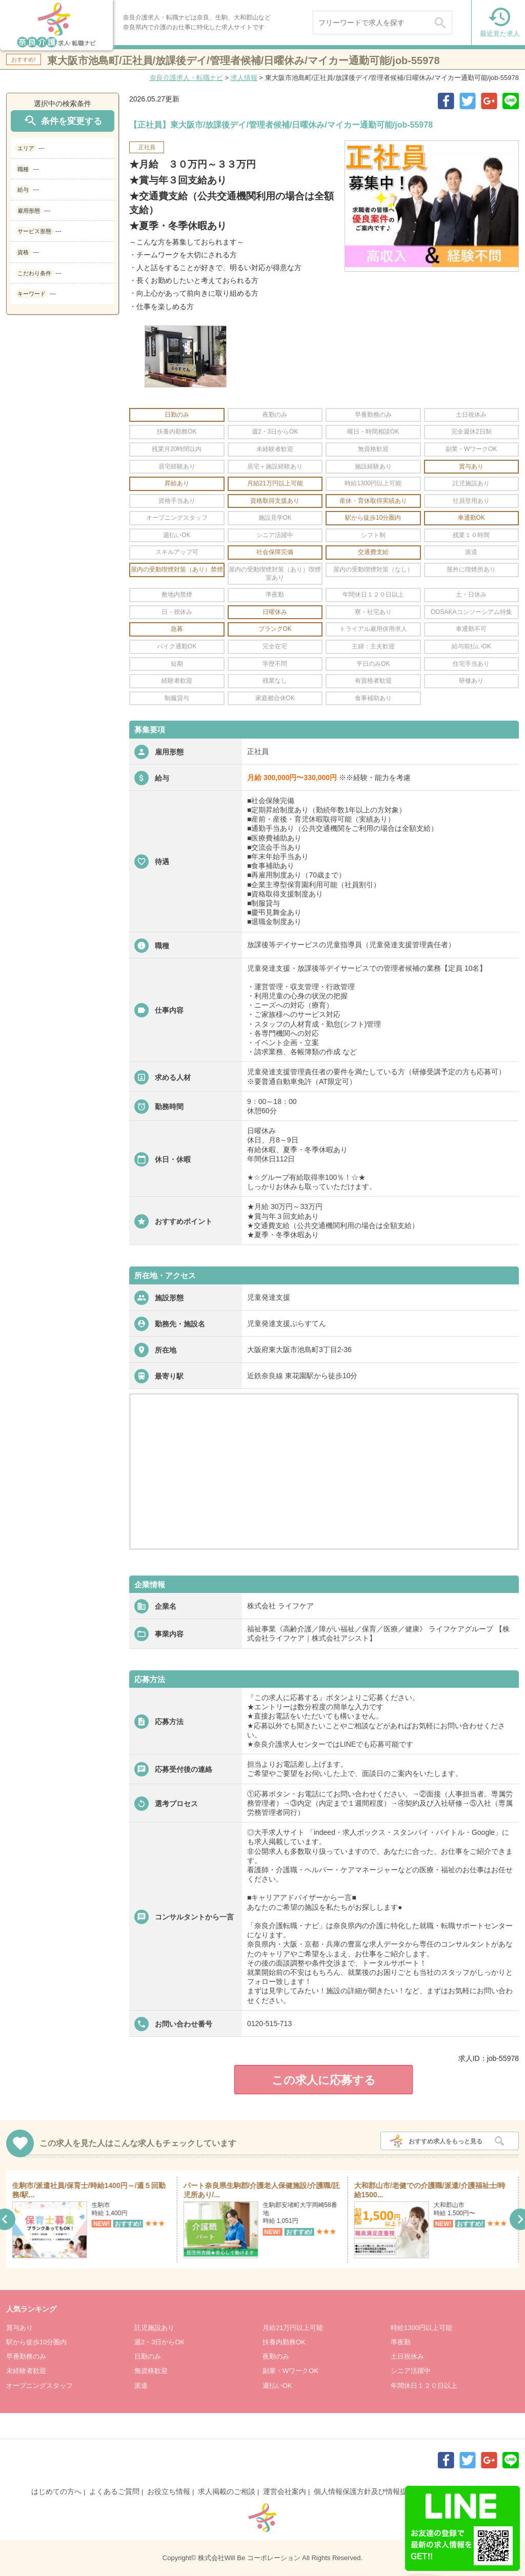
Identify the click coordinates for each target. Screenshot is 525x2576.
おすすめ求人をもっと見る (445, 2141)
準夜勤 (401, 2342)
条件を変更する (62, 121)
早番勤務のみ (26, 2356)
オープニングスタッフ (39, 2385)
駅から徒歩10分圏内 (36, 2342)
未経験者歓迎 (26, 2371)
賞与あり (19, 2328)
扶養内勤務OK (284, 2342)
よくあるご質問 (114, 2491)
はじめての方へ (56, 2491)
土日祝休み (407, 2356)
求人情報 (244, 77)
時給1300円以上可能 (421, 2328)
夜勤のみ (275, 2356)
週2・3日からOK (159, 2342)
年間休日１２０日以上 (424, 2385)
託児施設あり (154, 2328)
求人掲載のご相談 (226, 2491)
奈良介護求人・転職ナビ (186, 77)
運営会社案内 (284, 2491)
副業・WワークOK (290, 2371)
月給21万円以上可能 (292, 2328)
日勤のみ (147, 2356)
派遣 (141, 2385)
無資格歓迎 (151, 2371)
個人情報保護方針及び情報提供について (378, 2491)
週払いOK (277, 2385)
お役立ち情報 (168, 2491)
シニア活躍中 (411, 2371)
